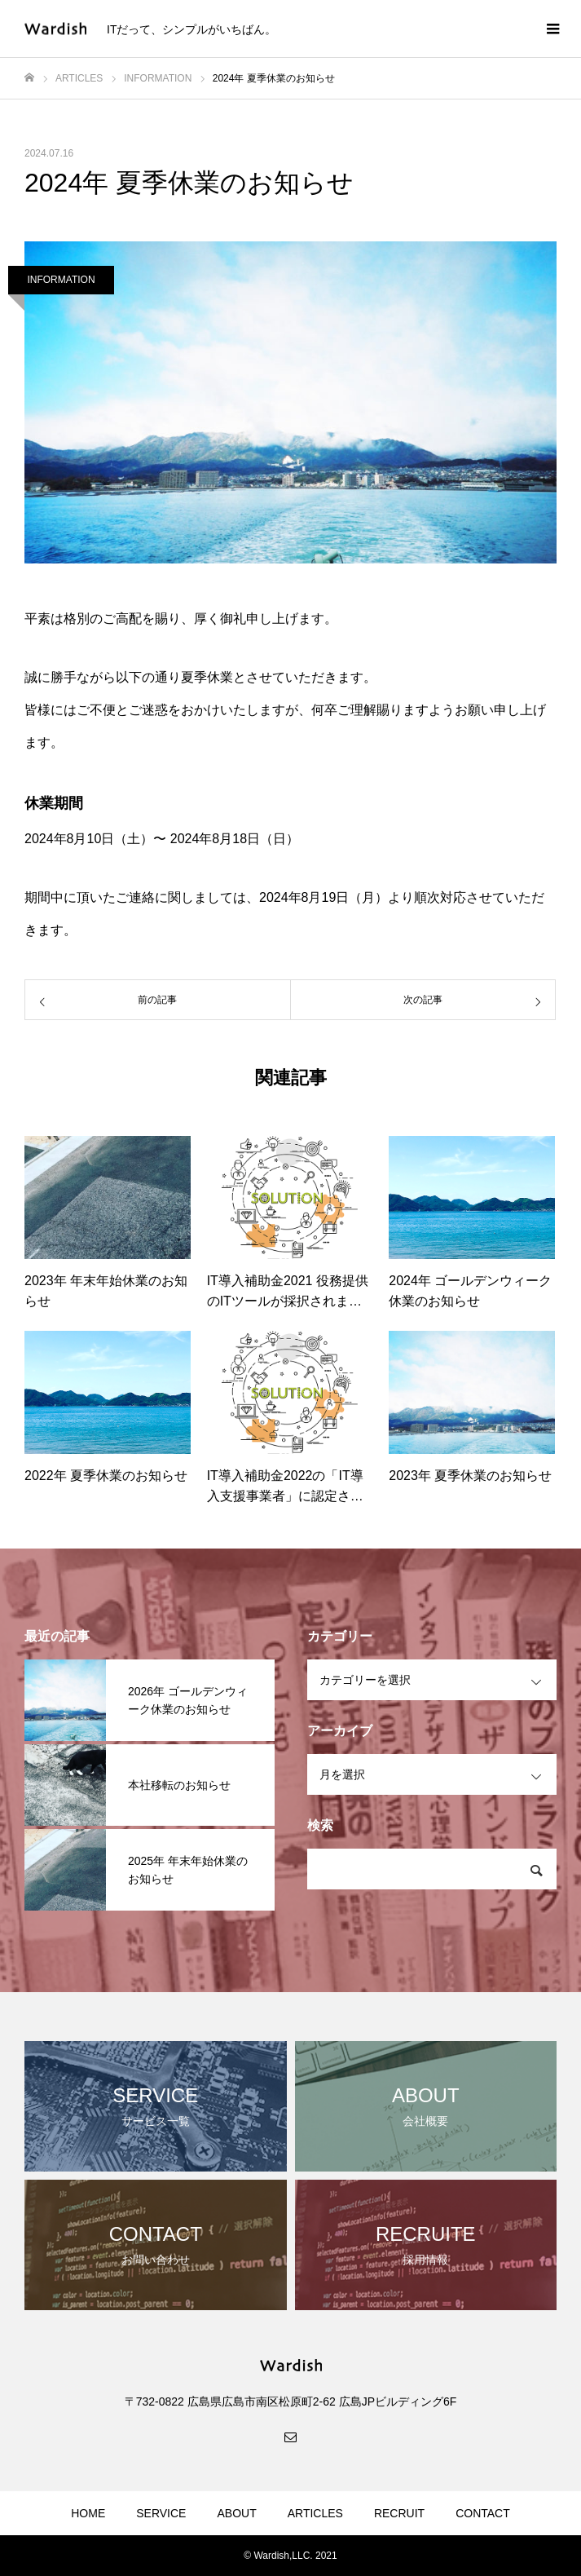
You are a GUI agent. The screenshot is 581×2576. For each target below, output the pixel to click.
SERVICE (161, 2513)
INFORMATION (61, 279)
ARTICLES (315, 2513)
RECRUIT (399, 2513)
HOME (88, 2513)
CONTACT (483, 2513)
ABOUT (236, 2513)
